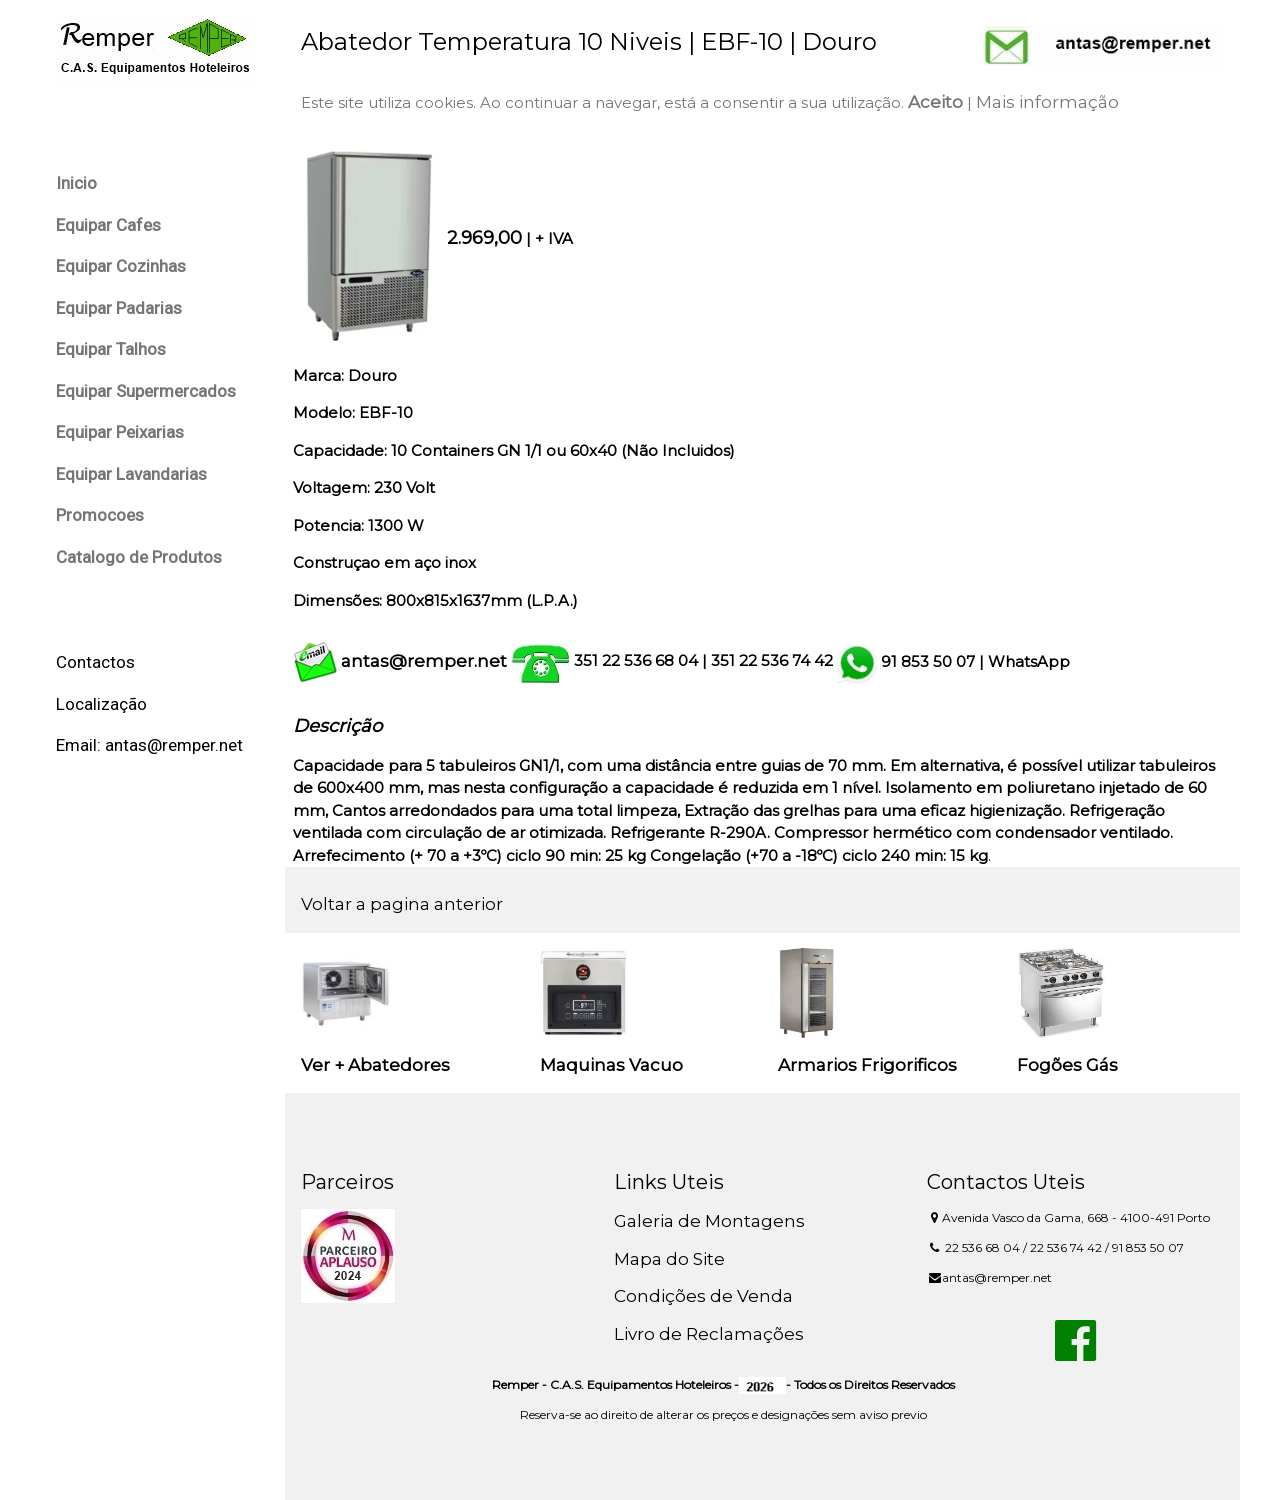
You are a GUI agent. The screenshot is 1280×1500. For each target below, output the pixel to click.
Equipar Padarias (119, 308)
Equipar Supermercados (146, 391)
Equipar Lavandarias (131, 474)
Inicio (76, 183)
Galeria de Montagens (709, 1221)
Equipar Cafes (108, 225)
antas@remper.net (424, 661)
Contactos (95, 662)
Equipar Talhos (111, 349)
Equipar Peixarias (120, 432)
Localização (101, 704)
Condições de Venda (703, 1296)
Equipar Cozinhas (121, 266)
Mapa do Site (669, 1259)
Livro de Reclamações (709, 1334)
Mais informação (1047, 102)
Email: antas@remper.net (149, 745)
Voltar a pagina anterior (402, 904)
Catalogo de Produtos (139, 557)
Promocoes (100, 515)
